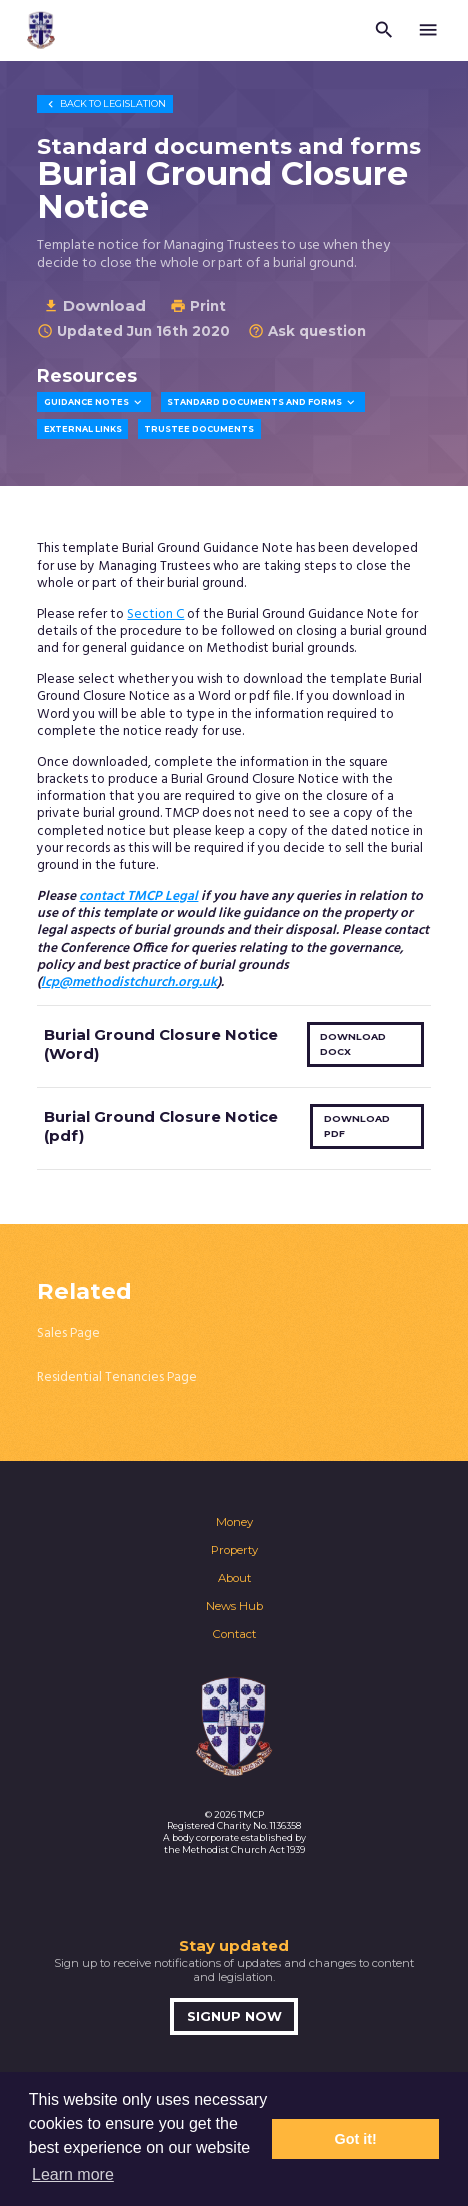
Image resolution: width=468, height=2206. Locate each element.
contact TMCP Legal (138, 896)
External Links (83, 429)
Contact (234, 1634)
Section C (155, 614)
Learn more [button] (73, 2174)
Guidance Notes (94, 402)
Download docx (353, 1044)
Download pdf (357, 1126)
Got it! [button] (356, 2139)
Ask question (307, 331)
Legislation (105, 103)
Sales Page (68, 1333)
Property (234, 1550)
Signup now (234, 2016)
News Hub (234, 1606)
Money (234, 1522)
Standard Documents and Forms (262, 402)
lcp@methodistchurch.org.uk (129, 982)
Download (94, 305)
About (234, 1578)
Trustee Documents (199, 429)
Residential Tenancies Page (117, 1377)
